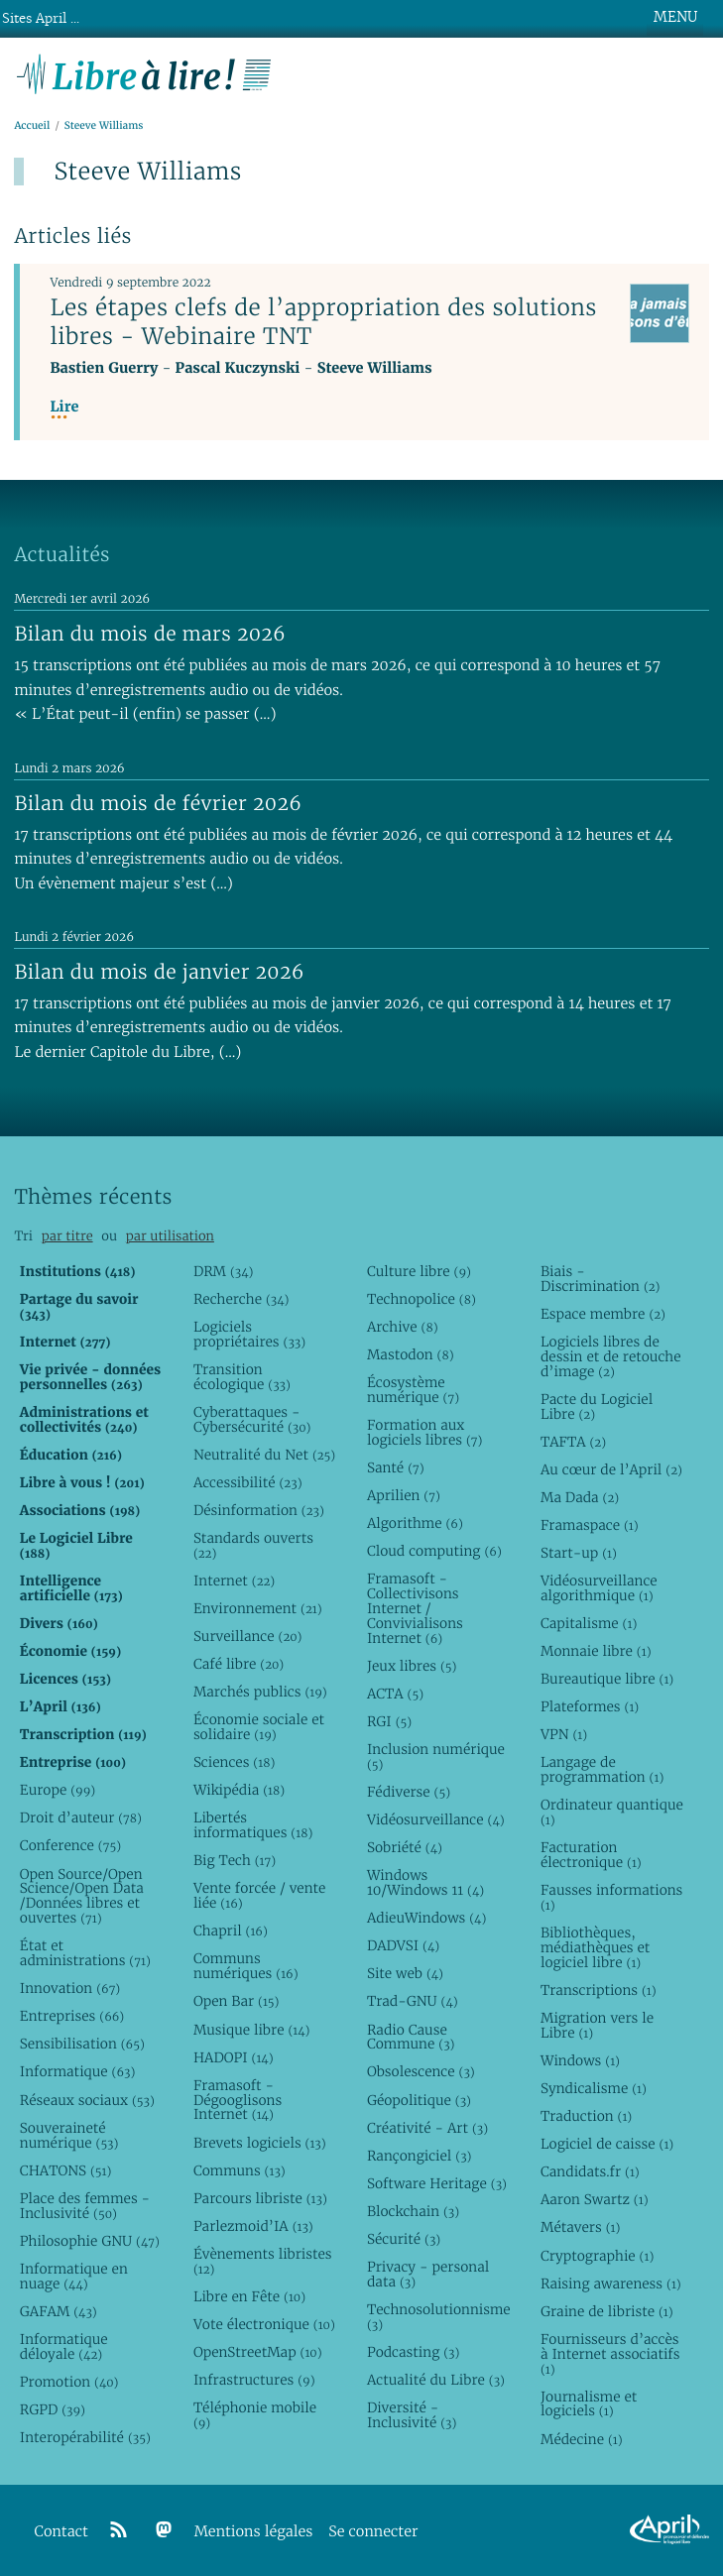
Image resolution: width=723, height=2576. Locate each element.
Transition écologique (242, 1376)
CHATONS (66, 2170)
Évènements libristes (262, 2261)
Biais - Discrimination (601, 1278)
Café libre (238, 1664)
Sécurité (403, 2239)
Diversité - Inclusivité (411, 2415)
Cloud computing (434, 1551)
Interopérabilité (85, 2437)
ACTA (395, 1693)
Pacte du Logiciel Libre (597, 1406)
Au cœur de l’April (611, 1469)
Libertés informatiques (252, 1825)
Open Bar (236, 2001)
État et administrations (85, 1952)
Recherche (241, 1299)
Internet (234, 1580)
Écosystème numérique (413, 1389)
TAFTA (573, 1442)
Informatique (78, 2071)
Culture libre (419, 1271)
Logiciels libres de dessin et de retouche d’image (611, 1356)
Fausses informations (611, 1897)
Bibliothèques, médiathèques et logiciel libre (595, 1947)
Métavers (580, 2227)
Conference (70, 1845)
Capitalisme (589, 1623)
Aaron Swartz (595, 2199)
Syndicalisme (594, 2088)
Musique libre (251, 2030)
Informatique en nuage (74, 2276)
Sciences (234, 1762)
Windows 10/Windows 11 (425, 1882)
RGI (389, 1721)
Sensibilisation (82, 2043)
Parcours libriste (260, 2198)
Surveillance (247, 1636)
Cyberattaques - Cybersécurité (252, 1419)
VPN (564, 1734)
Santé (395, 1467)
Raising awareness (611, 2283)
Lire (64, 407)
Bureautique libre (607, 1679)
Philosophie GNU (90, 2241)
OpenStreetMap (257, 2352)
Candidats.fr (590, 2171)
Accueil (32, 125)
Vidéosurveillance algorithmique (599, 1588)
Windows (580, 2060)
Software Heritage (437, 2183)
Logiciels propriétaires (249, 1334)
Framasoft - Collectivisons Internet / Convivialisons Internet (415, 1608)
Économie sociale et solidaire (258, 1726)
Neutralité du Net (264, 1455)
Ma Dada (580, 1497)
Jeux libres (412, 1666)
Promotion (69, 2382)
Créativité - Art (427, 2128)
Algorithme (415, 1523)
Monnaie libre (596, 1651)
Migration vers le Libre (597, 2025)
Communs (239, 2170)
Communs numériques (246, 1965)
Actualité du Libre (436, 2380)
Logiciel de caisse (607, 2144)
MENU (675, 17)
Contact (61, 2531)
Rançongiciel (419, 2156)
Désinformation (258, 1510)
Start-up (579, 1553)
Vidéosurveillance (436, 1819)
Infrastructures (254, 2380)
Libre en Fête (249, 2296)
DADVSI (403, 1945)
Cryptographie (597, 2256)
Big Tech (234, 1860)
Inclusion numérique (436, 1756)
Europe (57, 1790)
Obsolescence (421, 2071)
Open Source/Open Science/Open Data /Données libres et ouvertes (82, 1896)
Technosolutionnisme (438, 2316)
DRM (223, 1271)
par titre (67, 1236)
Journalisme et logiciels (589, 2404)
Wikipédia (239, 1790)
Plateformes (590, 1706)
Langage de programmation (602, 1769)
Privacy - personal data (428, 2274)
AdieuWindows (426, 1918)
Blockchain (413, 2211)
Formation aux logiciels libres (425, 1432)
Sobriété (404, 1847)
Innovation (70, 1988)
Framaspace (590, 1525)
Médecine (582, 2439)
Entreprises (72, 2016)
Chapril (230, 1930)
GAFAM (58, 2311)
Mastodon (410, 1354)
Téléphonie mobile (254, 2415)
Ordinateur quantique (612, 1812)
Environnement (257, 1608)
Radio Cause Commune (411, 2037)
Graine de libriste (607, 2311)
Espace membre (603, 1314)
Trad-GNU (412, 2001)
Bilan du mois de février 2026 (157, 803)
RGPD (52, 2409)
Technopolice (421, 1299)
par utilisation (170, 1236)
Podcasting (413, 2352)
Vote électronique (264, 2324)
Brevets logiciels (259, 2143)
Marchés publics (260, 1691)
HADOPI (233, 2057)
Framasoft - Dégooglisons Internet (237, 2100)
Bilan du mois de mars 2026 (150, 633)
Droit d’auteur (81, 1817)
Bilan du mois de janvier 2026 (158, 972)
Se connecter (373, 2531)
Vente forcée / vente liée (259, 1895)
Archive (402, 1327)
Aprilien (403, 1495)
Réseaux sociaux (87, 2100)
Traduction (586, 2116)
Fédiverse (408, 1792)
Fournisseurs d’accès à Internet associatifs (610, 2354)
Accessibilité (247, 1482)
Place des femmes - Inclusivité (85, 2205)
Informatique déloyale (64, 2346)
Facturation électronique (591, 1854)
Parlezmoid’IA (253, 2226)
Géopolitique (419, 2100)
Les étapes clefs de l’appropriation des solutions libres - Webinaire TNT (323, 322)
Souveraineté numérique (69, 2135)
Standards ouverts (253, 1545)
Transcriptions (599, 1990)
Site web (405, 1973)
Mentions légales (253, 2531)
